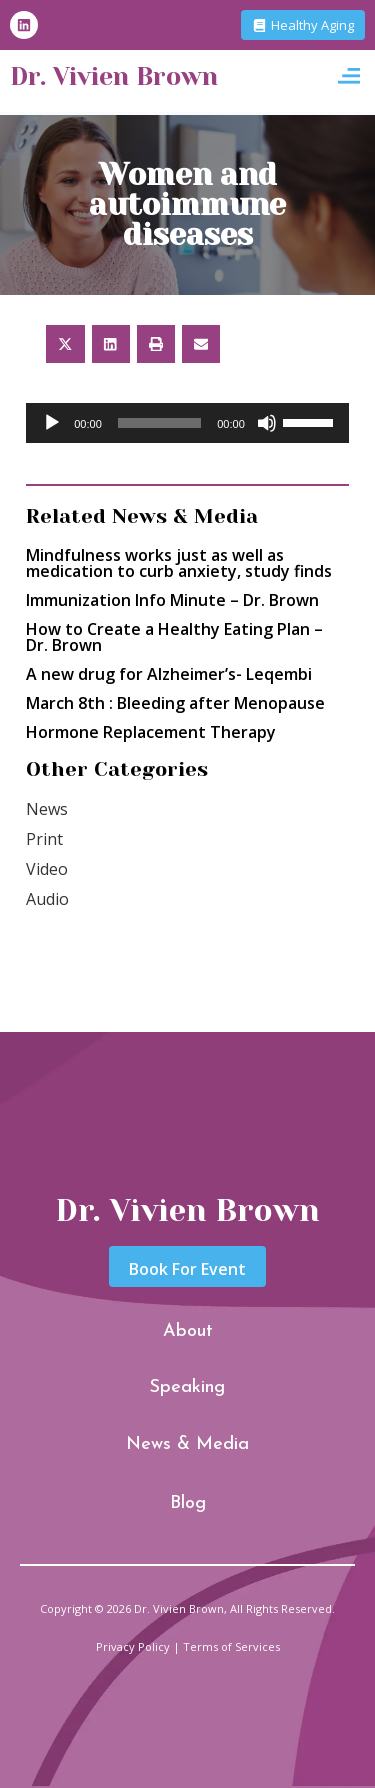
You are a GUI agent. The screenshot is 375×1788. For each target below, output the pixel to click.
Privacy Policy (133, 1646)
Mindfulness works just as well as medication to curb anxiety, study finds (179, 563)
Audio (47, 899)
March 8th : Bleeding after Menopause (175, 703)
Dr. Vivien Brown (114, 76)
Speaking (187, 1387)
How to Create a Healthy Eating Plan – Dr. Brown (174, 637)
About (188, 1331)
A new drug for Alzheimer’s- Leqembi (169, 674)
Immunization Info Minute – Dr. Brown (172, 600)
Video (47, 869)
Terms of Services (231, 1646)
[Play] (52, 423)
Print (44, 839)
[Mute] (267, 423)
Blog (188, 1503)
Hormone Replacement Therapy (151, 732)
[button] (348, 76)
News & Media (187, 1444)
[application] (187, 423)
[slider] (159, 423)
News (47, 809)
